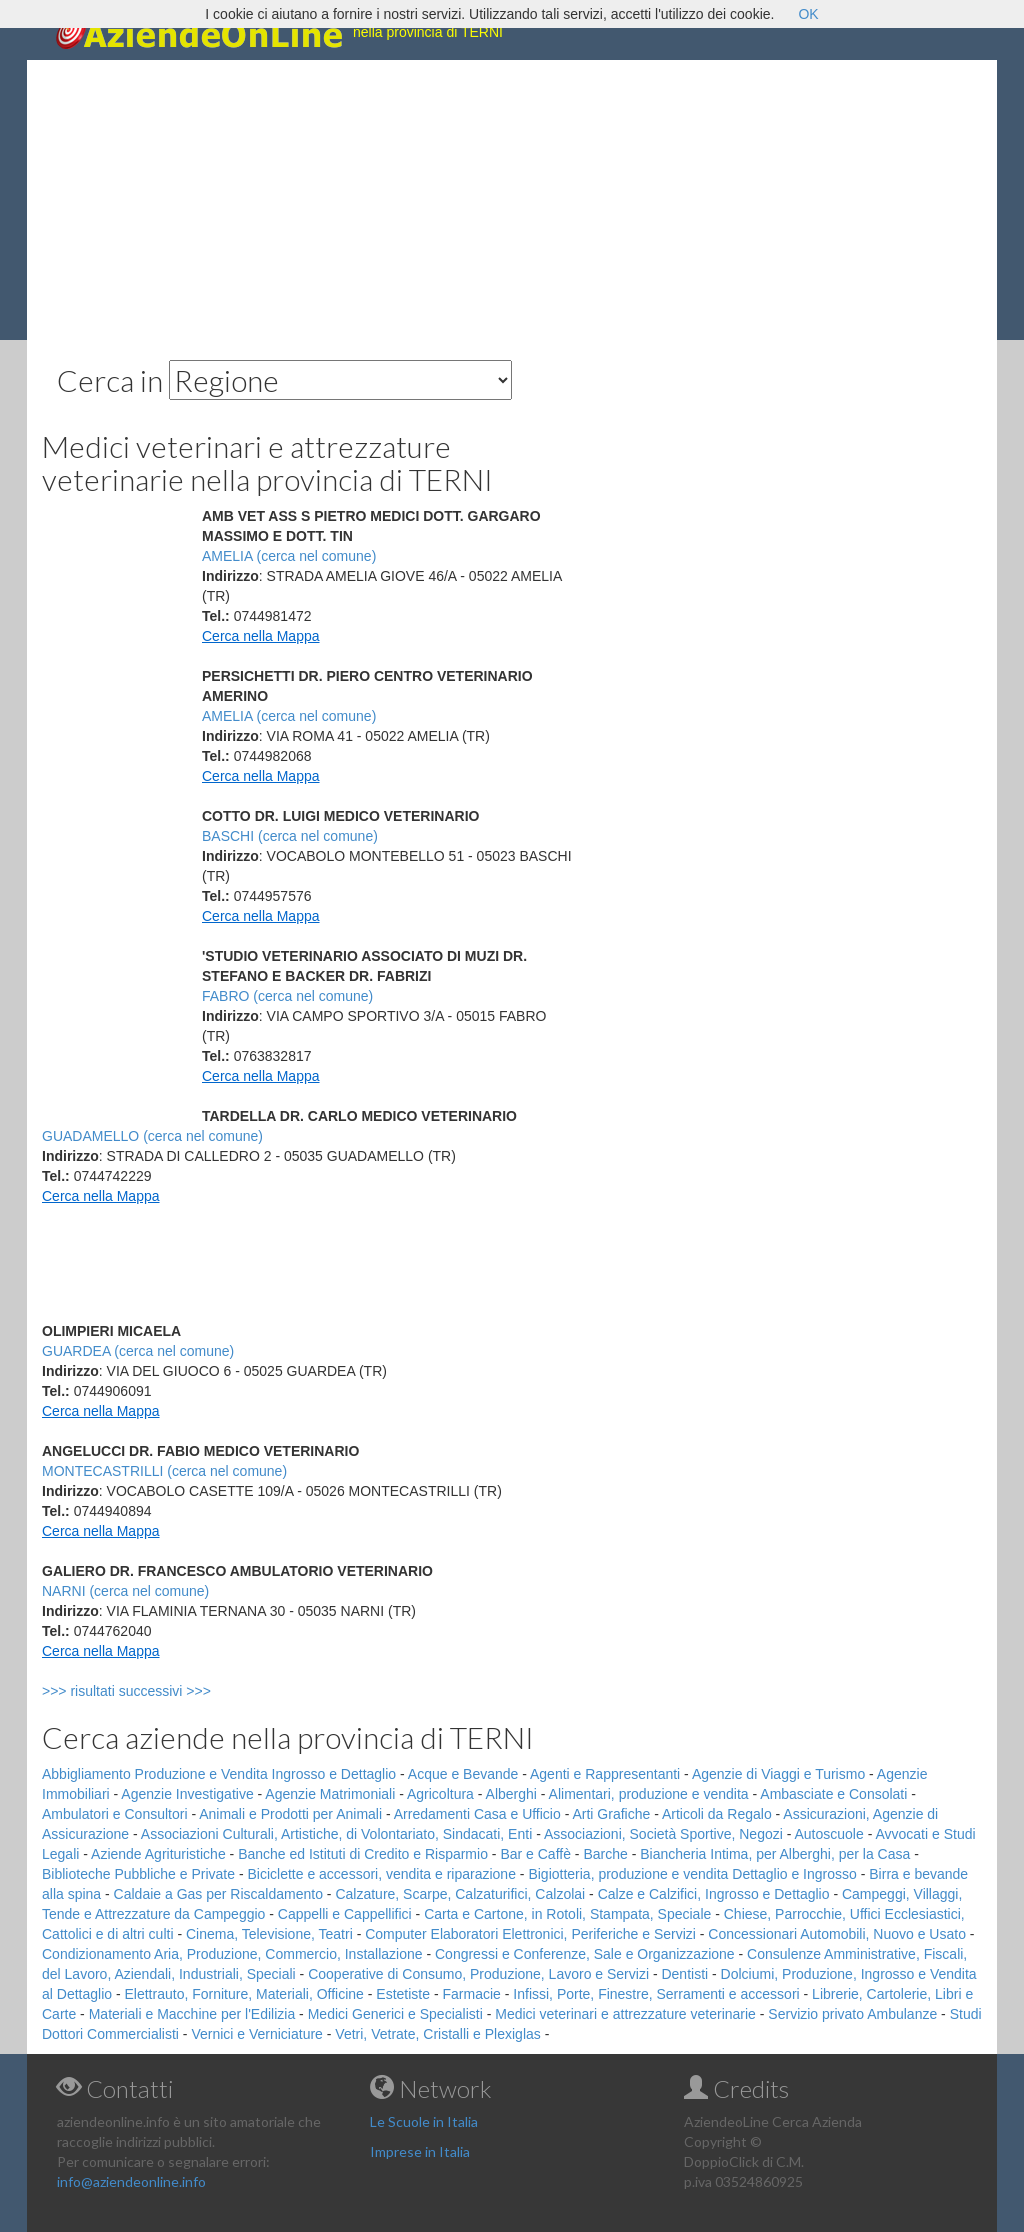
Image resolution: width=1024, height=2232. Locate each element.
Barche (605, 1854)
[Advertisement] (512, 200)
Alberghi (511, 1794)
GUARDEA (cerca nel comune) (138, 1351)
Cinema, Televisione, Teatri (269, 1934)
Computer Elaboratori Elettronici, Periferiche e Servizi (530, 1934)
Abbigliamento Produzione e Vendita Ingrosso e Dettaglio (219, 1774)
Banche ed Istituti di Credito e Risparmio (363, 1854)
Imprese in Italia (420, 2151)
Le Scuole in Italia (424, 2121)
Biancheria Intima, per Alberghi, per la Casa (775, 1854)
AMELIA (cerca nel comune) (289, 556)
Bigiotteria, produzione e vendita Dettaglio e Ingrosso (692, 1874)
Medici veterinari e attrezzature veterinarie (625, 2014)
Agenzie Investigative (187, 1794)
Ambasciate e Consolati (833, 1794)
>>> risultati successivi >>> (159, 1691)
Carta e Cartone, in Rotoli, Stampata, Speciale (567, 1914)
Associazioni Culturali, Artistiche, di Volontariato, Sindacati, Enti (336, 1834)
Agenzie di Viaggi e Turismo (778, 1774)
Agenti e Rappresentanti (605, 1774)
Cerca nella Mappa (261, 636)
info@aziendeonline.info (131, 2181)
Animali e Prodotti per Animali (290, 1814)
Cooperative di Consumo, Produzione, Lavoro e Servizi (478, 1974)
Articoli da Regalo (717, 1814)
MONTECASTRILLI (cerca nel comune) (164, 1471)
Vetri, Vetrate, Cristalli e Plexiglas (437, 2034)
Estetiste (403, 1994)
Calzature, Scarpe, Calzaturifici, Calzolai (460, 1894)
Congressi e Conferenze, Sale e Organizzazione (585, 1954)
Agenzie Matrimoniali (330, 1794)
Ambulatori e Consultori (115, 1814)
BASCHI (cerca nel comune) (290, 836)
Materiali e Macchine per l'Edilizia (192, 2014)
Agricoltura (440, 1794)
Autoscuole (829, 1834)
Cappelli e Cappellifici (345, 1914)
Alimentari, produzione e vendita (649, 1794)
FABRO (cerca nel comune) (287, 996)
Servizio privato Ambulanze (852, 2014)
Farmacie (472, 1994)
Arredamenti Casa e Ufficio (477, 1814)
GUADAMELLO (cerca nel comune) (152, 1136)
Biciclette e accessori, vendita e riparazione (381, 1874)
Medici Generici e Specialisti (395, 2014)
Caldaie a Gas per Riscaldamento (218, 1894)
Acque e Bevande (463, 1774)
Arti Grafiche (611, 1814)
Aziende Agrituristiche (158, 1854)
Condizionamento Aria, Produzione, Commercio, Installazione (232, 1954)
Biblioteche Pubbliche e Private (138, 1874)
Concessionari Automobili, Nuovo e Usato (837, 1934)
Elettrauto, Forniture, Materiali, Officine (244, 1994)
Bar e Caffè (535, 1854)
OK (808, 14)
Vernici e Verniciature (257, 2034)
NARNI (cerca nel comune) (125, 1591)
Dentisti (684, 1974)
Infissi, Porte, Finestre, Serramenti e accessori (656, 1994)
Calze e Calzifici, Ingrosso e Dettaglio (714, 1894)
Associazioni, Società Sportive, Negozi (663, 1834)
